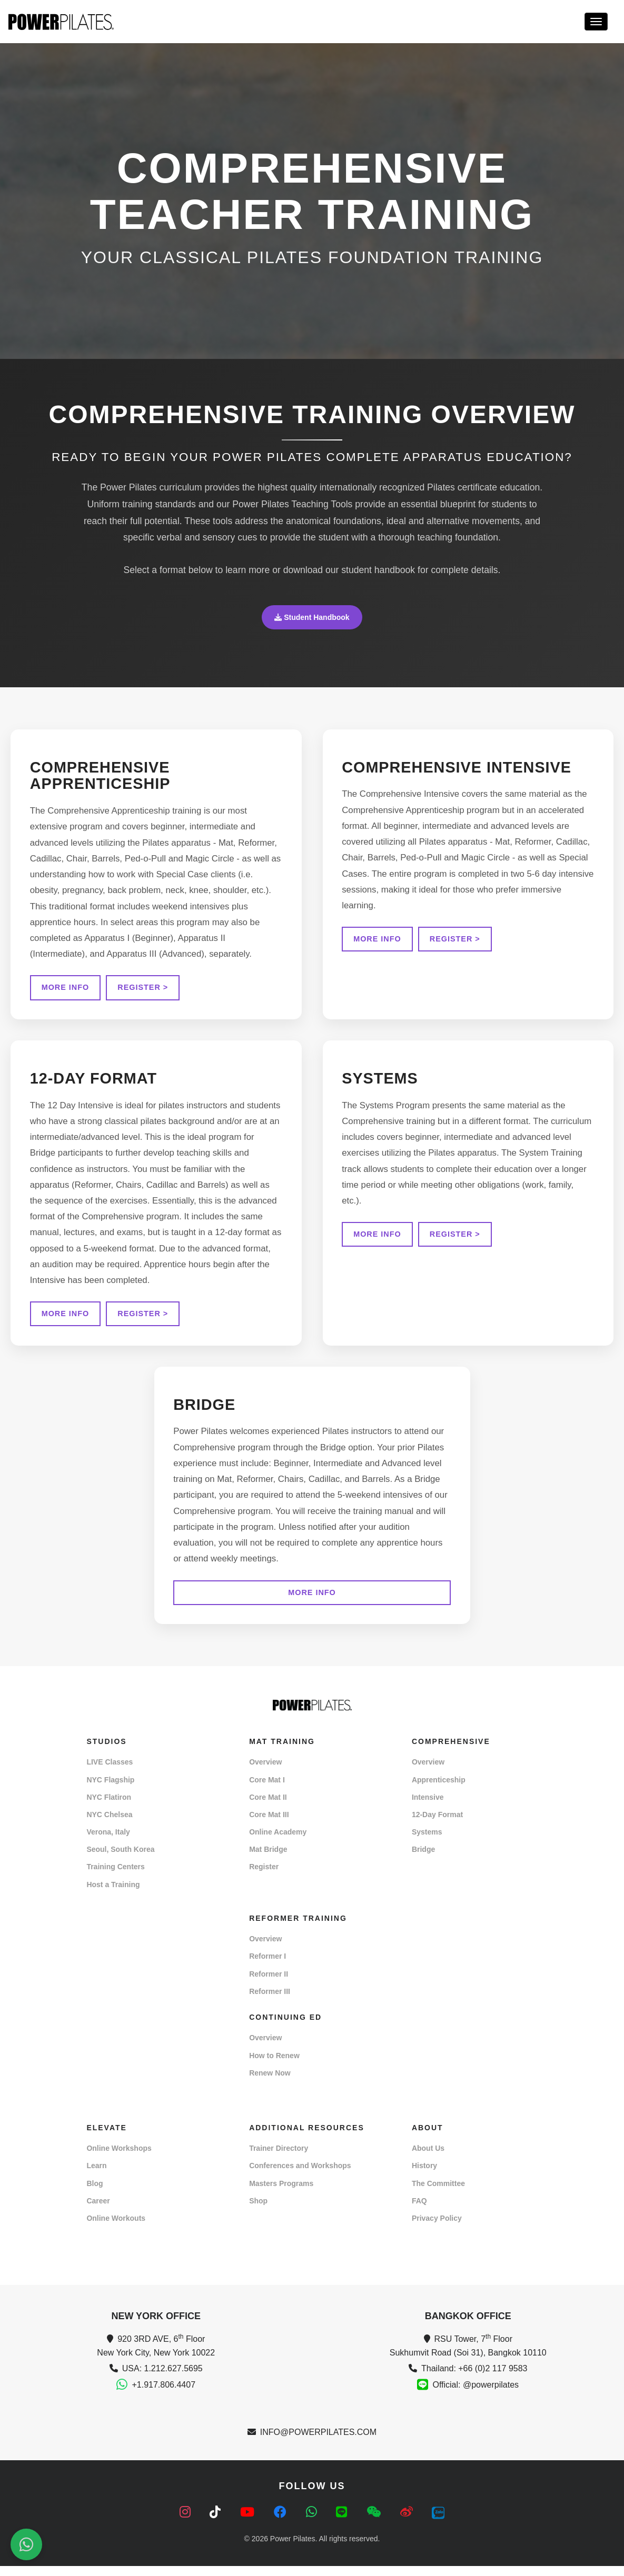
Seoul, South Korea (120, 1860)
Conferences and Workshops (300, 2176)
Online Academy (277, 1842)
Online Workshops (118, 2158)
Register (264, 1877)
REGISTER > (145, 989)
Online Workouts (115, 2228)
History (424, 2176)
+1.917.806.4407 (163, 2395)
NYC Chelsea (109, 1825)
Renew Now (270, 2083)
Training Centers (115, 1877)
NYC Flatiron (108, 1807)
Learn (96, 2176)
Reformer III (269, 2002)
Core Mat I (267, 1790)
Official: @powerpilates (475, 2395)
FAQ (419, 2211)
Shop (258, 2211)
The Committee (438, 2194)
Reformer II (268, 1984)
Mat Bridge (268, 1860)
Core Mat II (268, 1807)
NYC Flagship (110, 1790)
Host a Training (113, 1895)
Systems (427, 1842)
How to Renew (274, 2065)
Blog (94, 2194)
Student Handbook (311, 617)
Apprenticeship (438, 1790)
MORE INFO (67, 989)
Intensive (428, 1807)
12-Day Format (437, 1825)
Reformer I (267, 1966)
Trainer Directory (278, 2158)
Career (98, 2211)
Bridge (423, 1860)
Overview (265, 1772)
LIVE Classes (109, 1772)
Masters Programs (281, 2194)
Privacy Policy (437, 2228)
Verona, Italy (108, 1842)
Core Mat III (269, 1825)
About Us (428, 2158)
